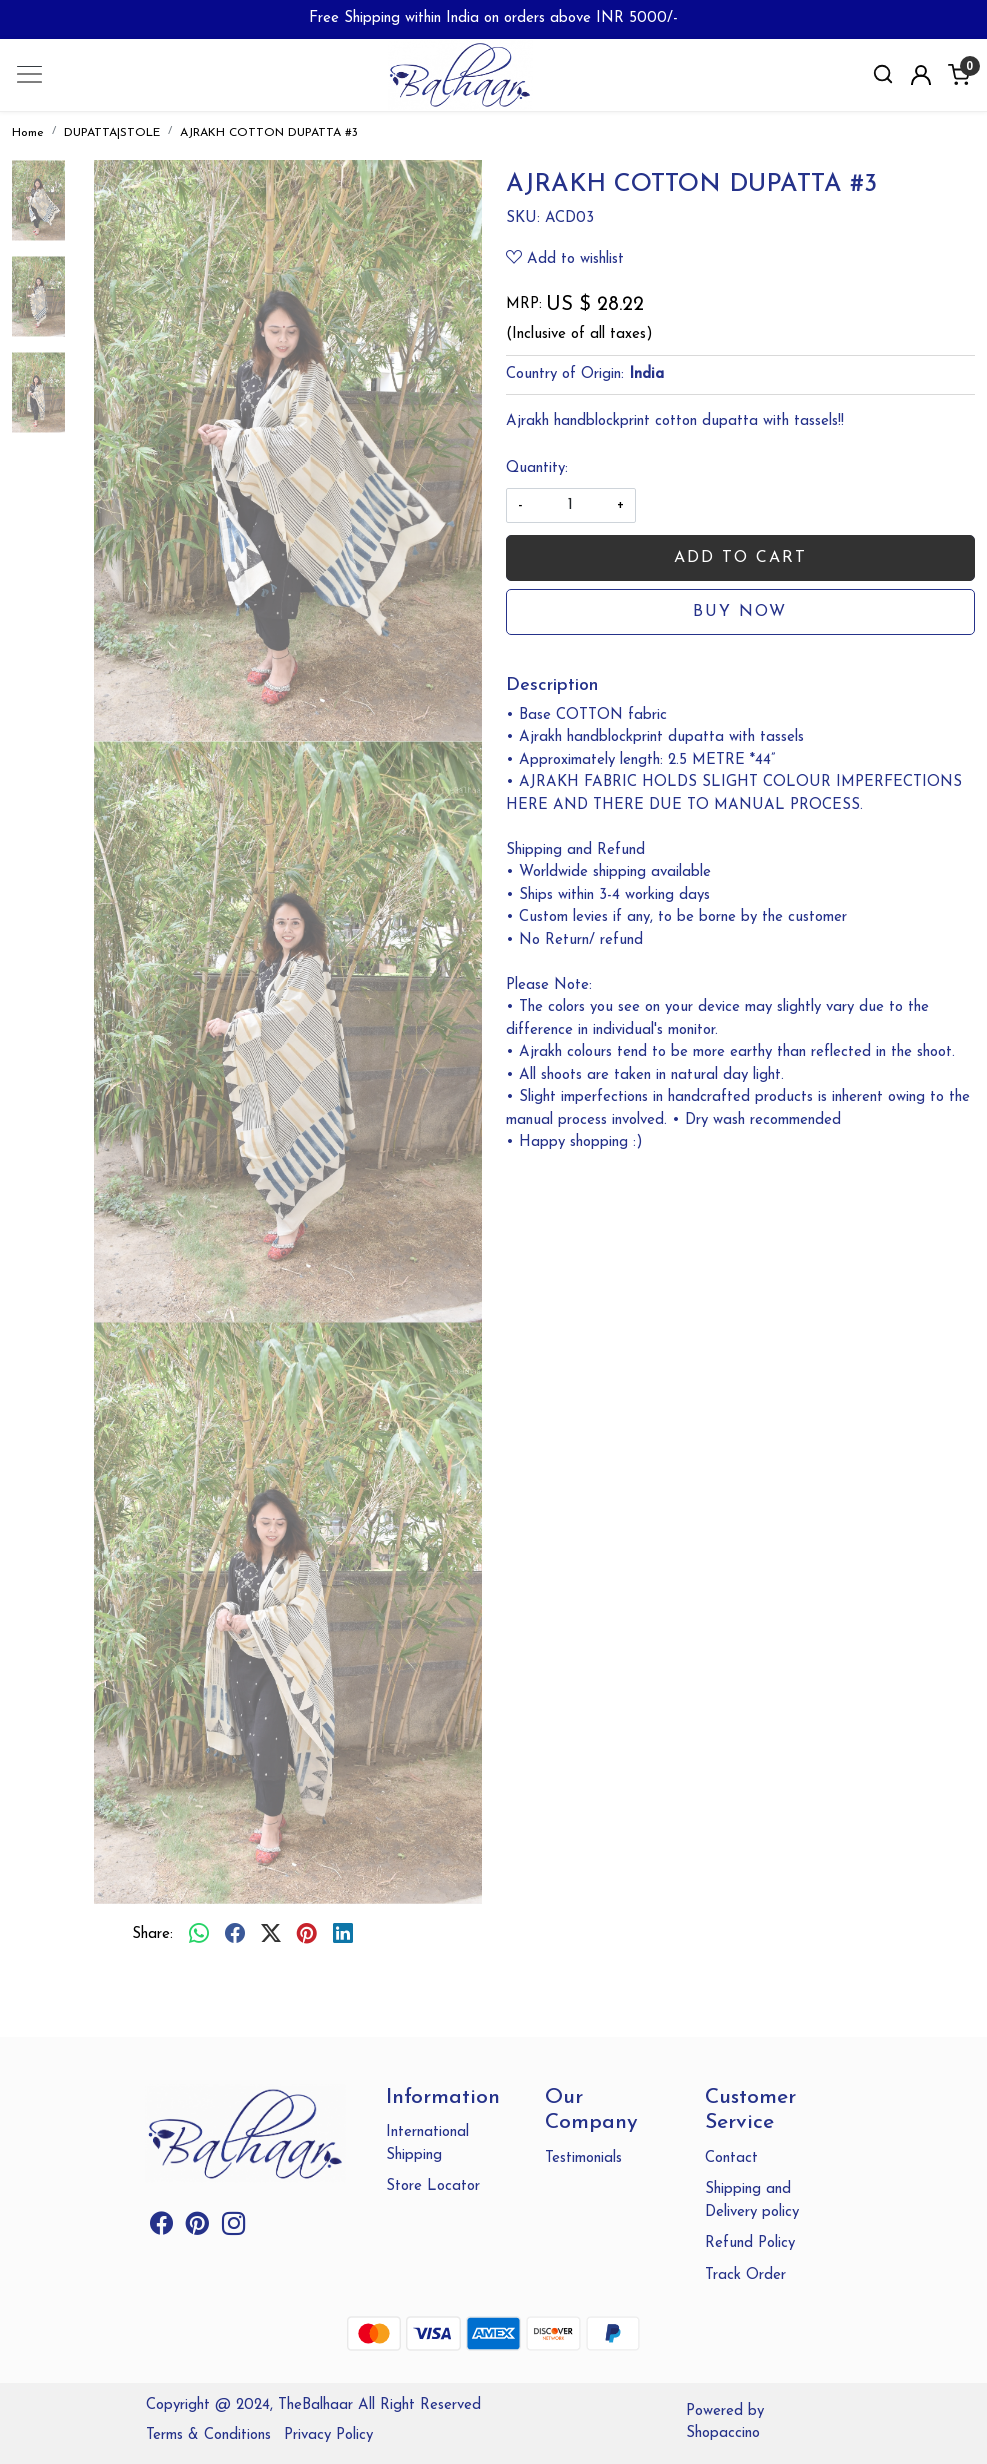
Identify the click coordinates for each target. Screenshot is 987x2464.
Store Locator (433, 2186)
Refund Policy (750, 2243)
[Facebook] (161, 2228)
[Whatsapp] (199, 1936)
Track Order (745, 2275)
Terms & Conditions (208, 2435)
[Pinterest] (197, 2228)
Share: (152, 1934)
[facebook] (235, 1936)
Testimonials (583, 2158)
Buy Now (740, 612)
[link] (883, 74)
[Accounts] (921, 75)
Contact (731, 2158)
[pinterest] (307, 1936)
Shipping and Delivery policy (752, 2201)
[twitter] (271, 1936)
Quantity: (537, 468)
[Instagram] (233, 2228)
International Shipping (427, 2144)
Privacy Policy (328, 2435)
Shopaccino (723, 2433)
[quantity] (571, 505)
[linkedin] (343, 1936)
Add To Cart (740, 558)
